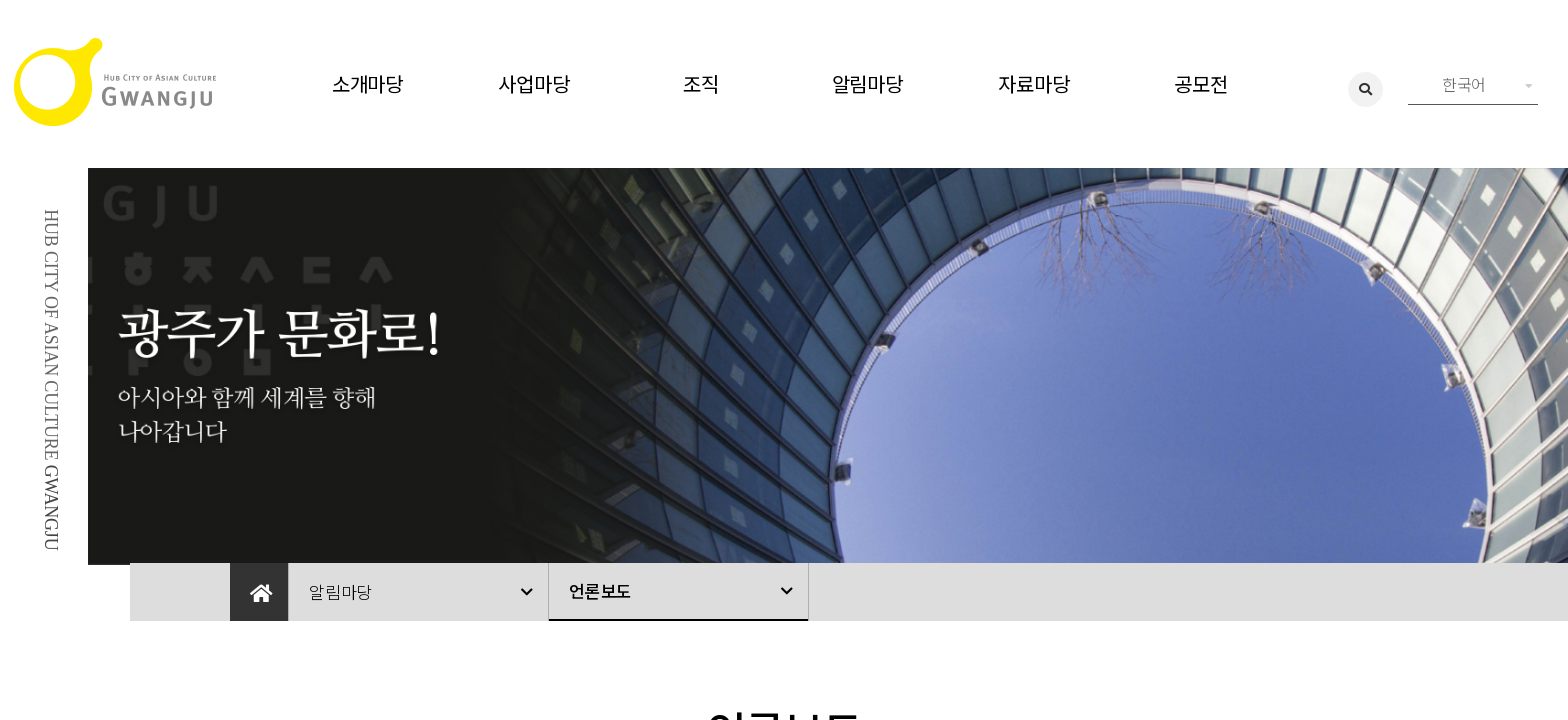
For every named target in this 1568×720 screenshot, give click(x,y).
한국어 (1487, 84)
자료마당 (1033, 83)
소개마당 (367, 83)
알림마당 (867, 83)
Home (259, 592)
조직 (701, 83)
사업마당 (533, 83)
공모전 (1200, 83)
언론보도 (600, 590)
